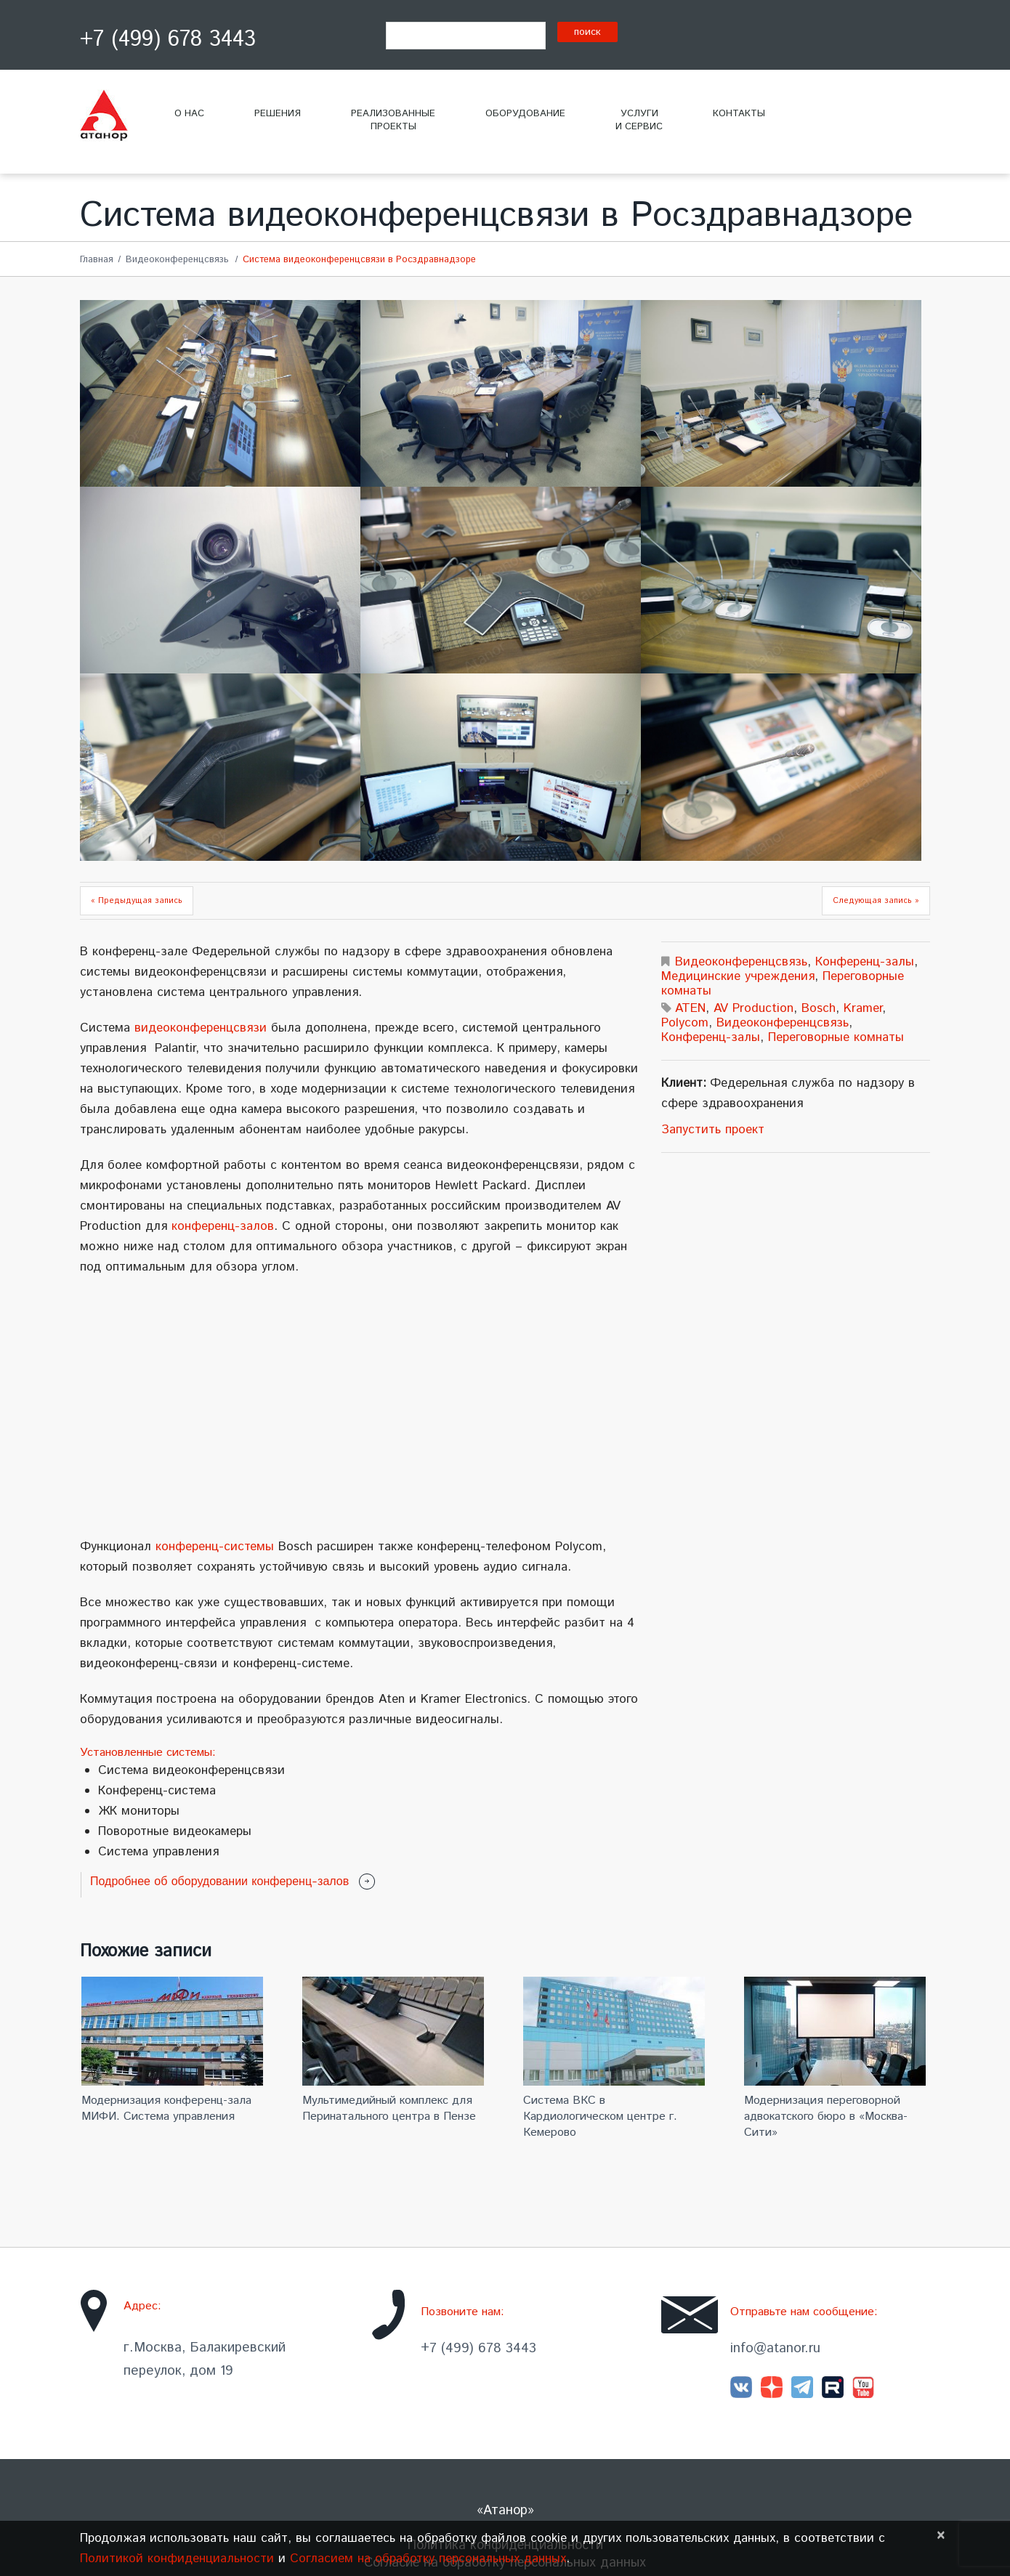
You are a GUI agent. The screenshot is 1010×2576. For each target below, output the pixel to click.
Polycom (684, 1023)
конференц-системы (214, 1546)
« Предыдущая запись (136, 901)
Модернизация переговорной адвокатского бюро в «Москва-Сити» (826, 2116)
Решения (277, 114)
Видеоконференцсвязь (177, 260)
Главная (96, 260)
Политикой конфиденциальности (177, 2558)
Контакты (739, 114)
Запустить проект (712, 1129)
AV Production (753, 1008)
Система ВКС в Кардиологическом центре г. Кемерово (600, 2116)
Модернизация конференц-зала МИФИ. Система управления (166, 2108)
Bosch (818, 1008)
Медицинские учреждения (738, 976)
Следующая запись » (876, 901)
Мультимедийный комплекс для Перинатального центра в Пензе (389, 2108)
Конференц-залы (864, 962)
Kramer (863, 1008)
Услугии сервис (639, 120)
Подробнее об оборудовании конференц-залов (219, 1881)
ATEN (690, 1008)
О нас (189, 114)
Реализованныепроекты (393, 120)
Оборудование (525, 114)
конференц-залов (222, 1226)
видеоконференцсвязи (200, 1028)
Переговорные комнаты (836, 1037)
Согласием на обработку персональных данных (428, 2558)
